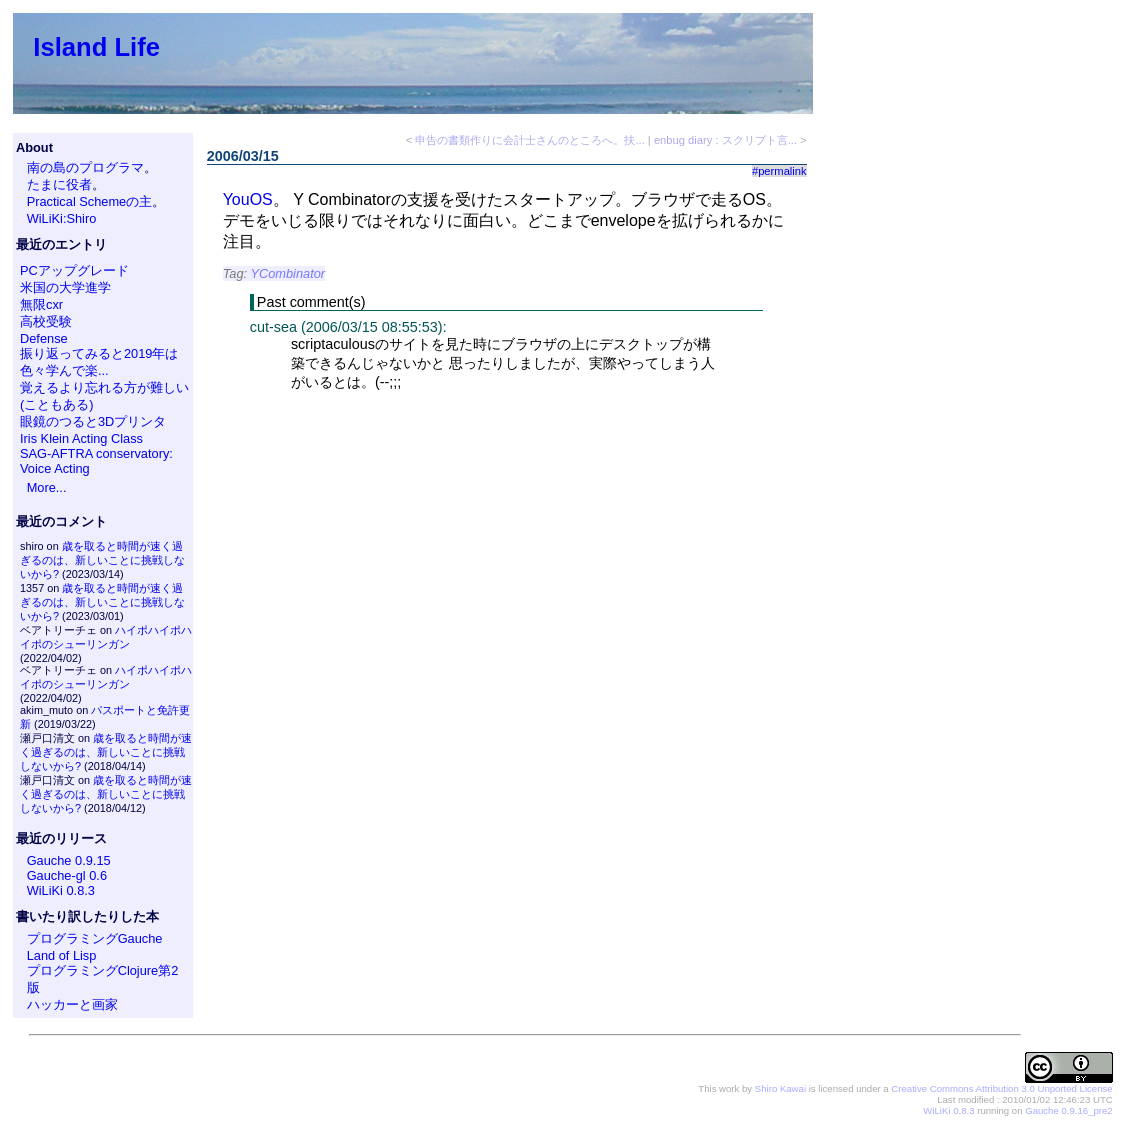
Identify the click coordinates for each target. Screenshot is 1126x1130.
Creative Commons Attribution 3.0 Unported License (1001, 1088)
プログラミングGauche (95, 938)
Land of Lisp (62, 955)
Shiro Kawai (780, 1088)
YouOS (248, 199)
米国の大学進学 (65, 287)
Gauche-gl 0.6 (67, 875)
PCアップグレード (74, 270)
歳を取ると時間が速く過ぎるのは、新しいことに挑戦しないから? (102, 560)
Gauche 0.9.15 (69, 860)
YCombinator (287, 273)
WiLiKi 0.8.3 (61, 890)
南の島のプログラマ (85, 167)
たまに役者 (59, 184)
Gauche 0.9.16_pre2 (1068, 1110)
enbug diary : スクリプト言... (725, 140)
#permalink (779, 171)
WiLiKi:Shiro (62, 218)
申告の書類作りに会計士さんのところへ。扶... (529, 140)
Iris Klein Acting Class (81, 438)
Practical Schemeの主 (90, 201)
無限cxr (41, 304)
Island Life (96, 47)
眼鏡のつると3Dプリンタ (93, 421)
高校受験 (46, 321)
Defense (44, 338)
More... (47, 487)
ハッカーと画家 (72, 1004)
